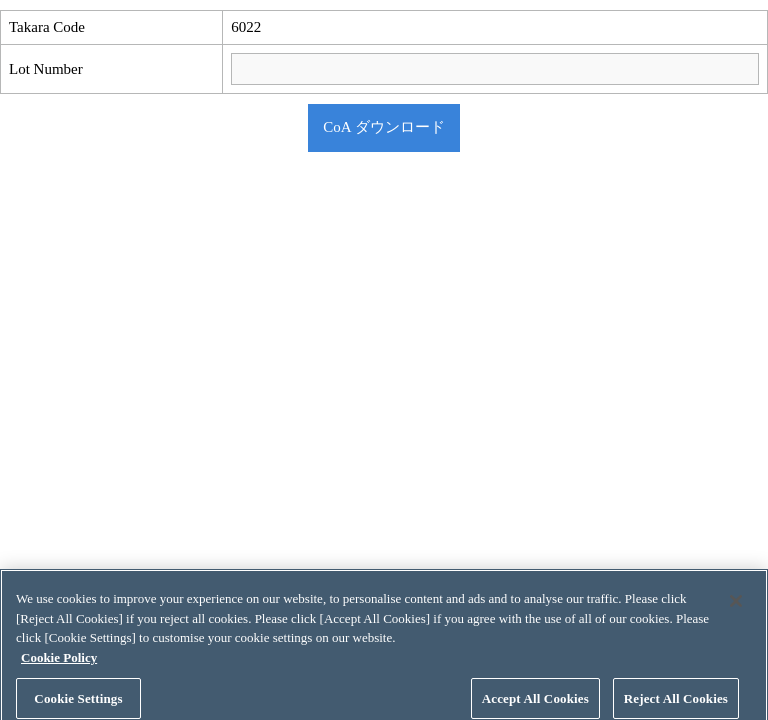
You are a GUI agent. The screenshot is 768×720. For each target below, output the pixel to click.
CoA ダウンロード (383, 127)
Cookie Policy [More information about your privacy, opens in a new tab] (59, 664)
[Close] (736, 608)
